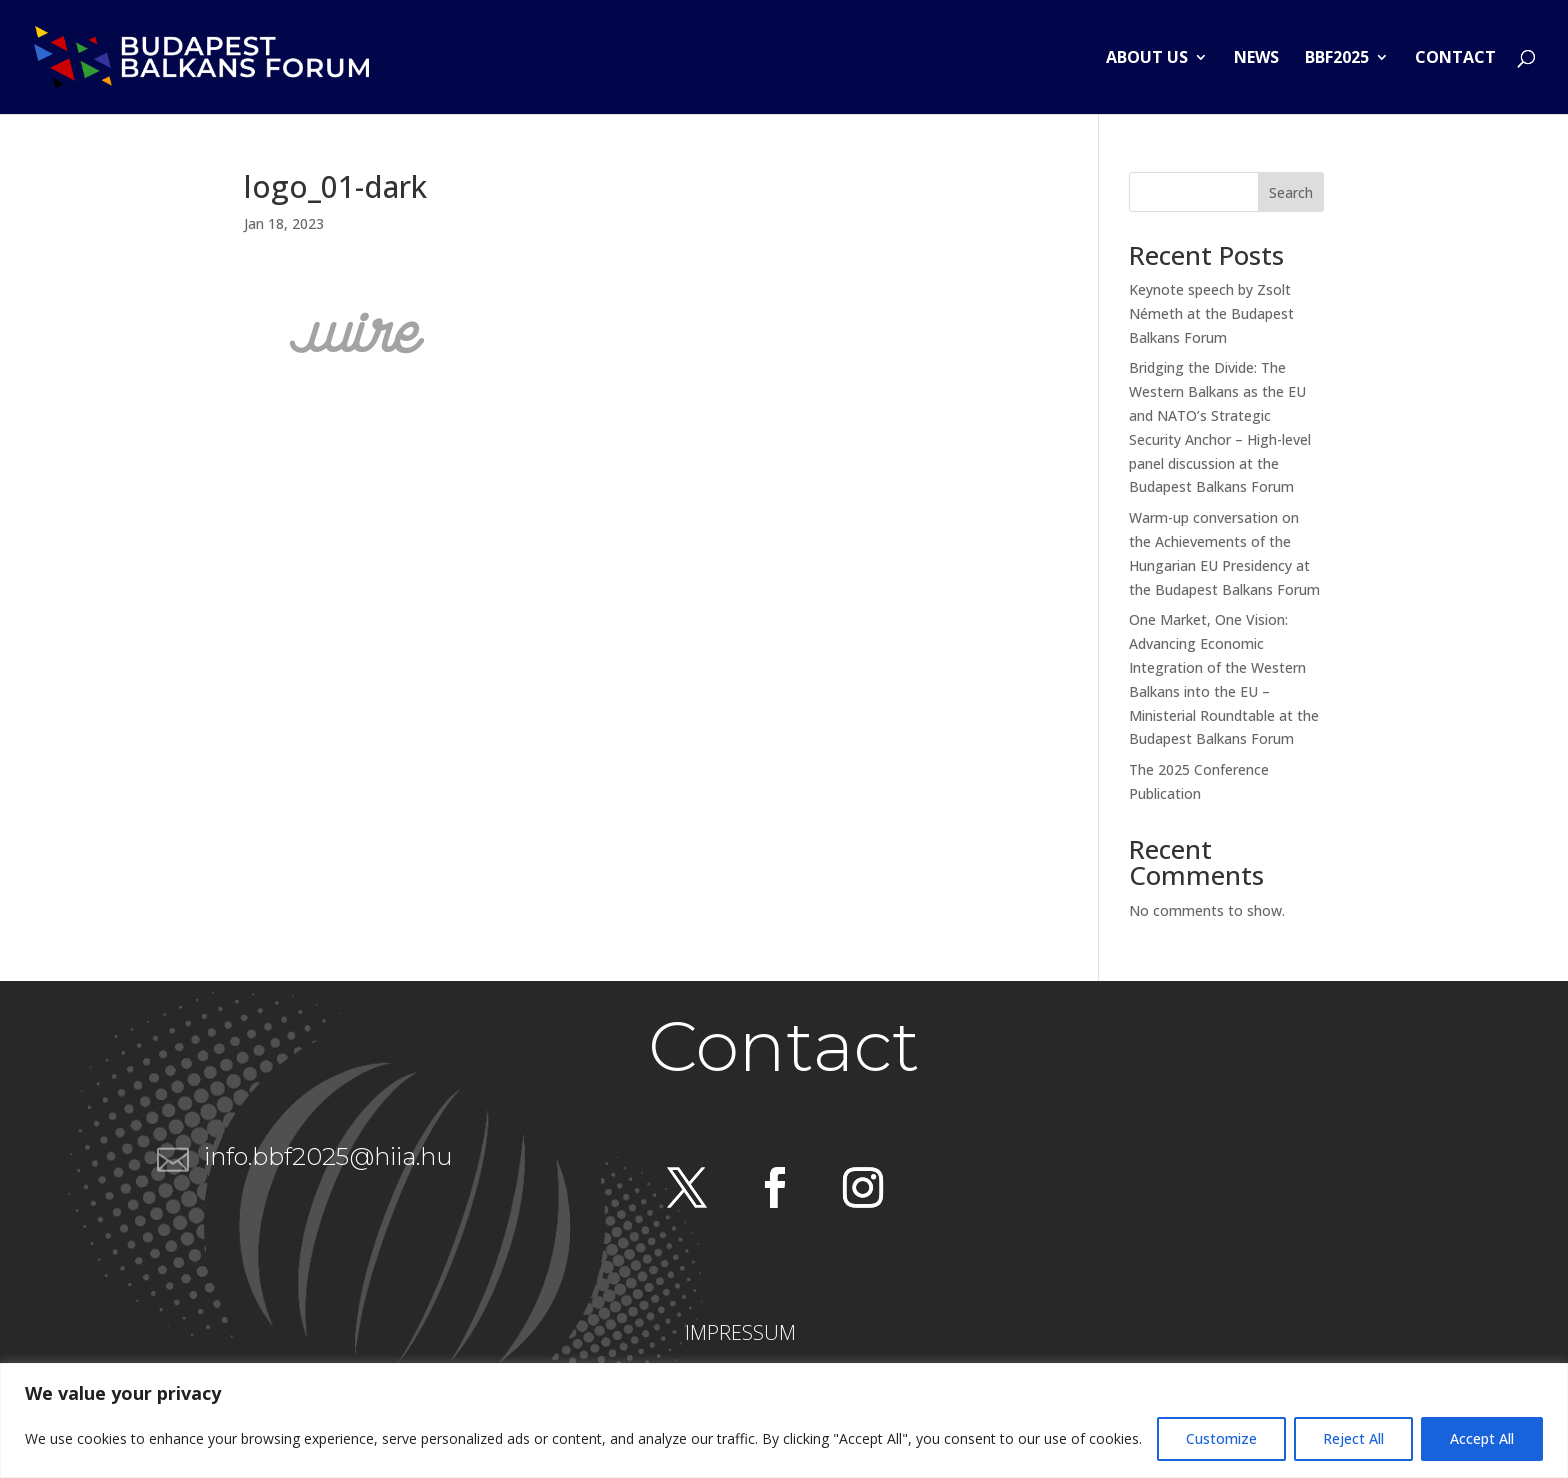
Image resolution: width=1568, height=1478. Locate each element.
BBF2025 (1337, 59)
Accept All (1482, 1438)
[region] (784, 1420)
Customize (1221, 1438)
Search (1291, 192)
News (1256, 59)
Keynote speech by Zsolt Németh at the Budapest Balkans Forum (1211, 313)
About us (1147, 59)
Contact (1455, 59)
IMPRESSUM (740, 1332)
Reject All (1353, 1438)
